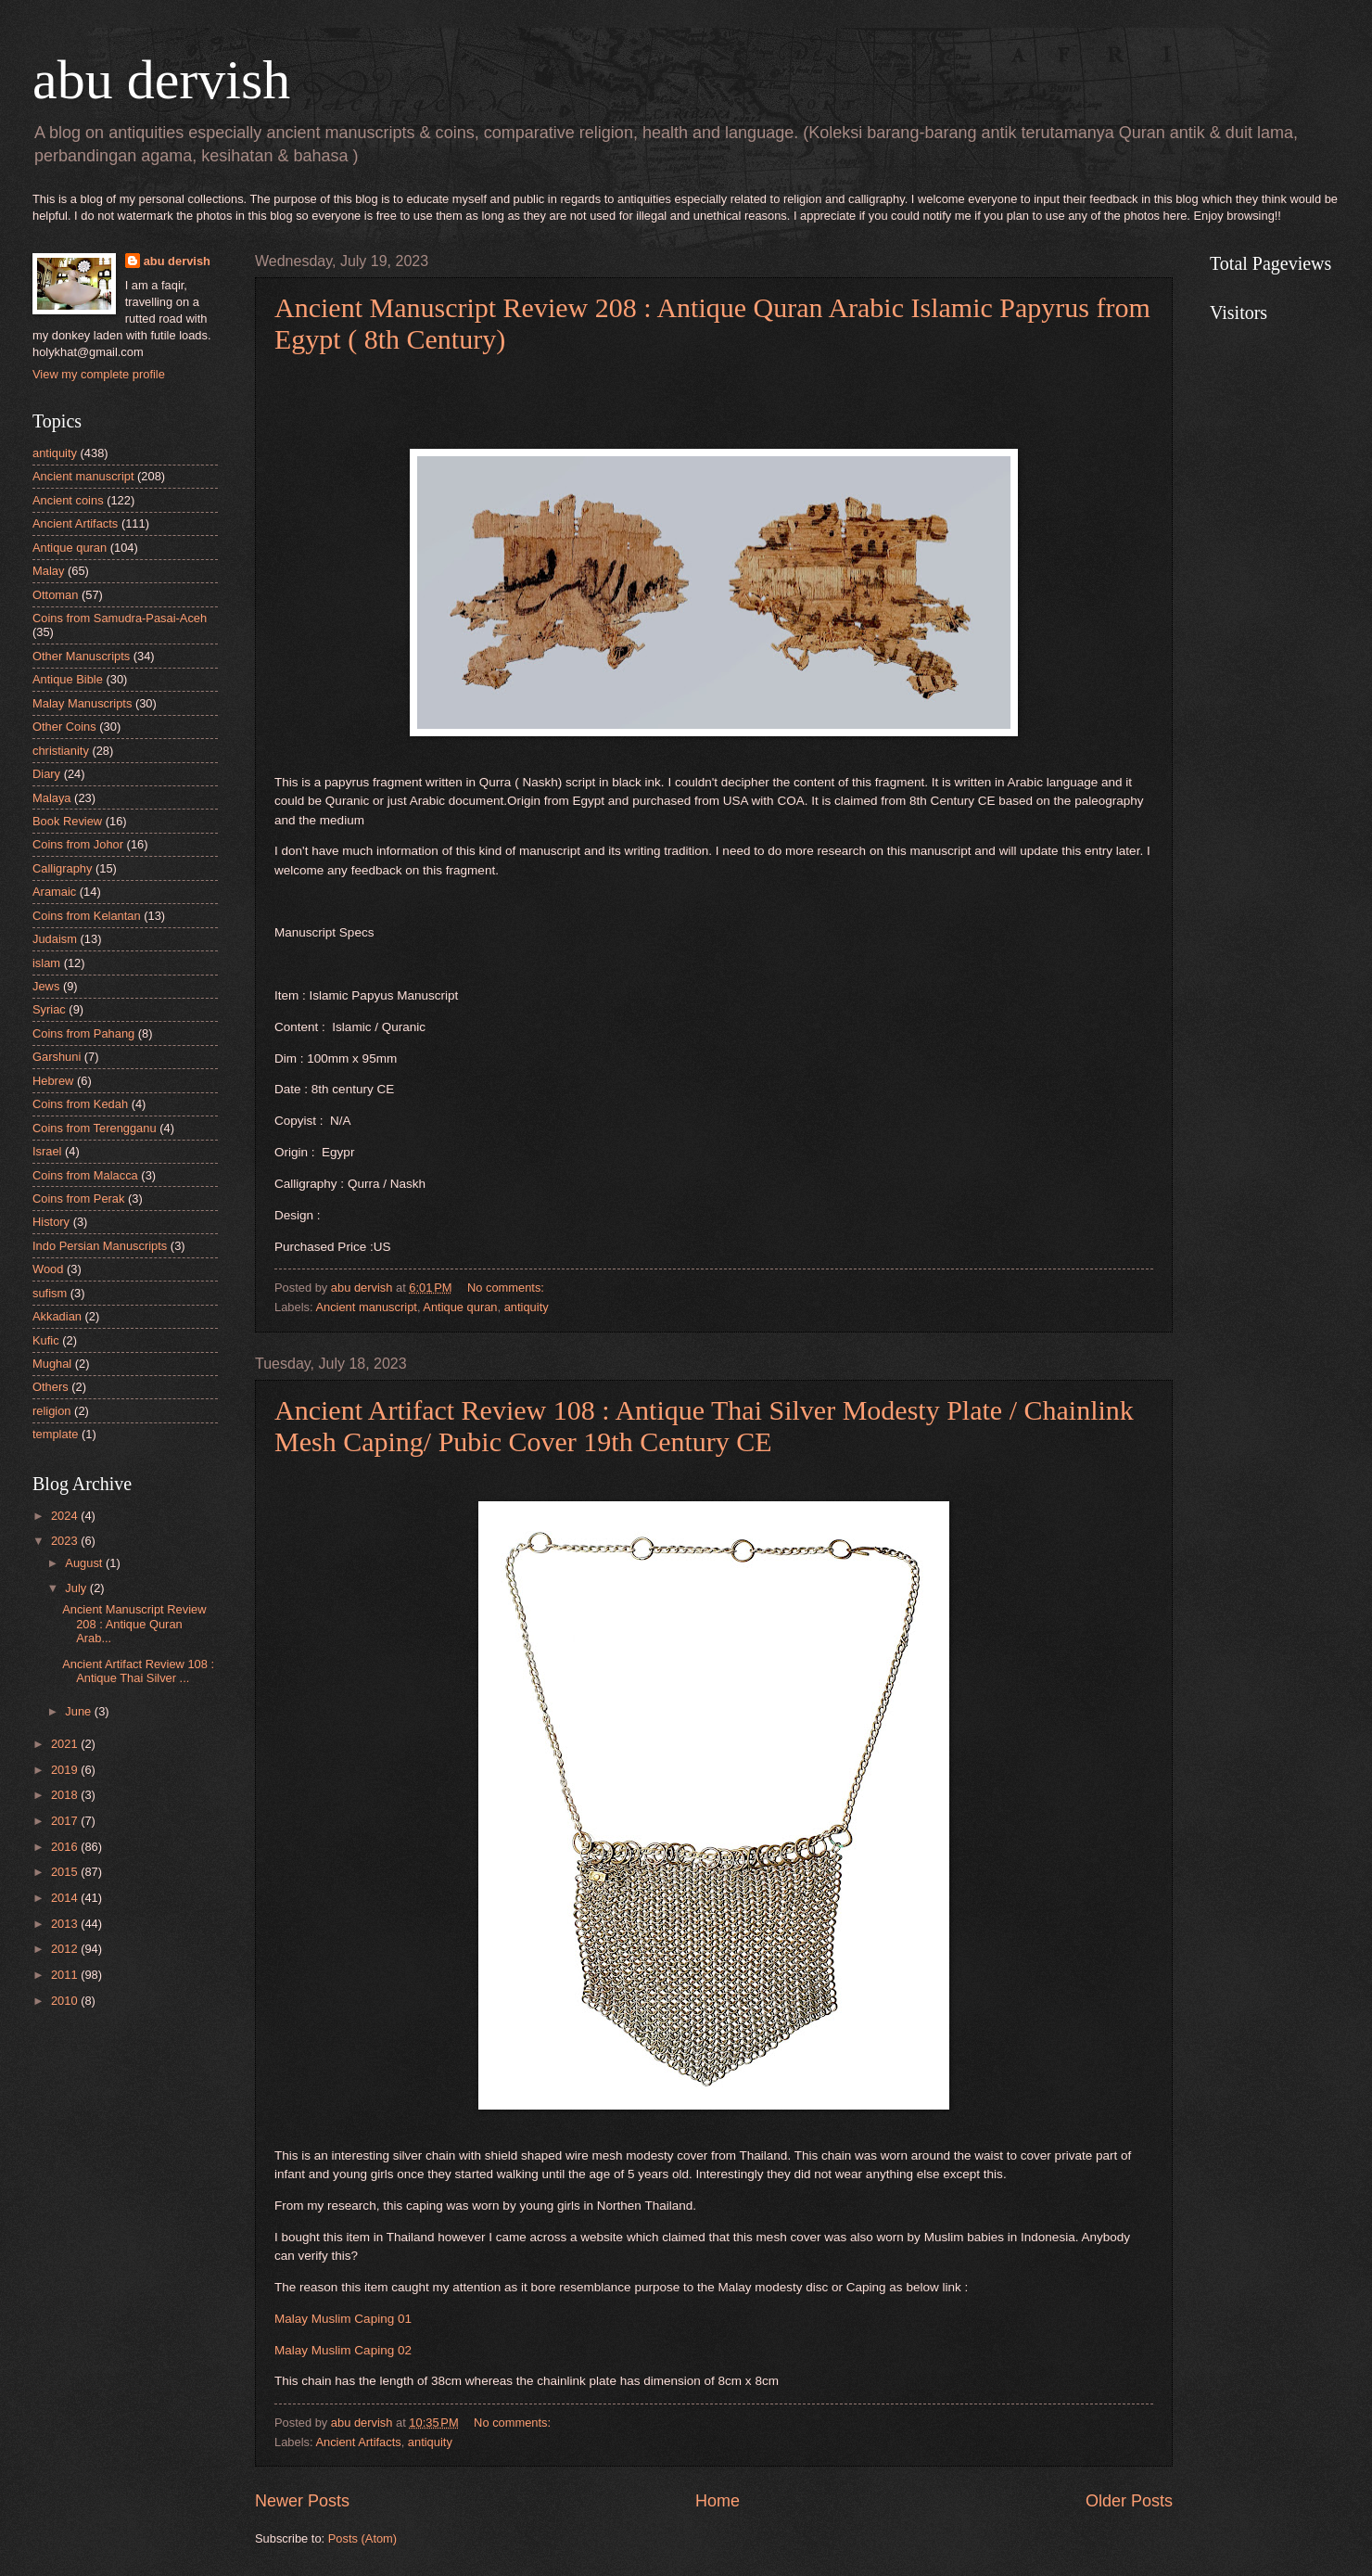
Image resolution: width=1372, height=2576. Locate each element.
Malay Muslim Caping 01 (343, 2319)
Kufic (45, 1340)
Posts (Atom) (362, 2538)
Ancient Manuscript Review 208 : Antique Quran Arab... (134, 1623)
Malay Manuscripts (82, 703)
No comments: (507, 1287)
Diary (46, 774)
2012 (66, 1949)
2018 (66, 1795)
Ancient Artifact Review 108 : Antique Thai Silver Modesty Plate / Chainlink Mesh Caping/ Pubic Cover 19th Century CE (704, 1426)
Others (50, 1387)
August (85, 1563)
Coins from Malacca (85, 1175)
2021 (66, 1744)
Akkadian (57, 1316)
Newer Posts (302, 2501)
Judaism (54, 939)
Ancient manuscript (366, 1307)
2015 (66, 1872)
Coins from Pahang (83, 1033)
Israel (46, 1151)
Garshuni (56, 1057)
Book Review (67, 821)
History (51, 1222)
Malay (48, 571)
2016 (66, 1847)
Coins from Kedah (80, 1104)
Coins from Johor (77, 844)
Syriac (49, 1009)
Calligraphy (62, 868)
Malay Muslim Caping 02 (343, 2350)
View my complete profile (98, 374)
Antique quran (460, 1307)
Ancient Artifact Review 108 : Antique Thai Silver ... (138, 1671)
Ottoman (55, 595)
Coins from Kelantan (86, 916)
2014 (66, 1898)
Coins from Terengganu (94, 1128)
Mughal (51, 1364)
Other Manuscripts (81, 656)
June (80, 1711)
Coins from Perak (78, 1198)
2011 (66, 1975)
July (77, 1588)
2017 (66, 1821)
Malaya (51, 798)
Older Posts (1129, 2501)
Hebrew (52, 1081)
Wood (47, 1269)
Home (717, 2501)
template (55, 1434)
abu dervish (161, 79)
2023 (66, 1541)
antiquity (526, 1307)
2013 (66, 1924)
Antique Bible (67, 679)
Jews (45, 986)
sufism (49, 1293)
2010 (66, 2001)
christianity (60, 751)
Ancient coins (68, 500)
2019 (66, 1770)
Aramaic (54, 892)
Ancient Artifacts (357, 2442)
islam (46, 963)
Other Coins (64, 726)
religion (51, 1411)
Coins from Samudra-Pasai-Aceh (119, 618)
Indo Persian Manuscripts (99, 1246)
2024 (66, 1516)
